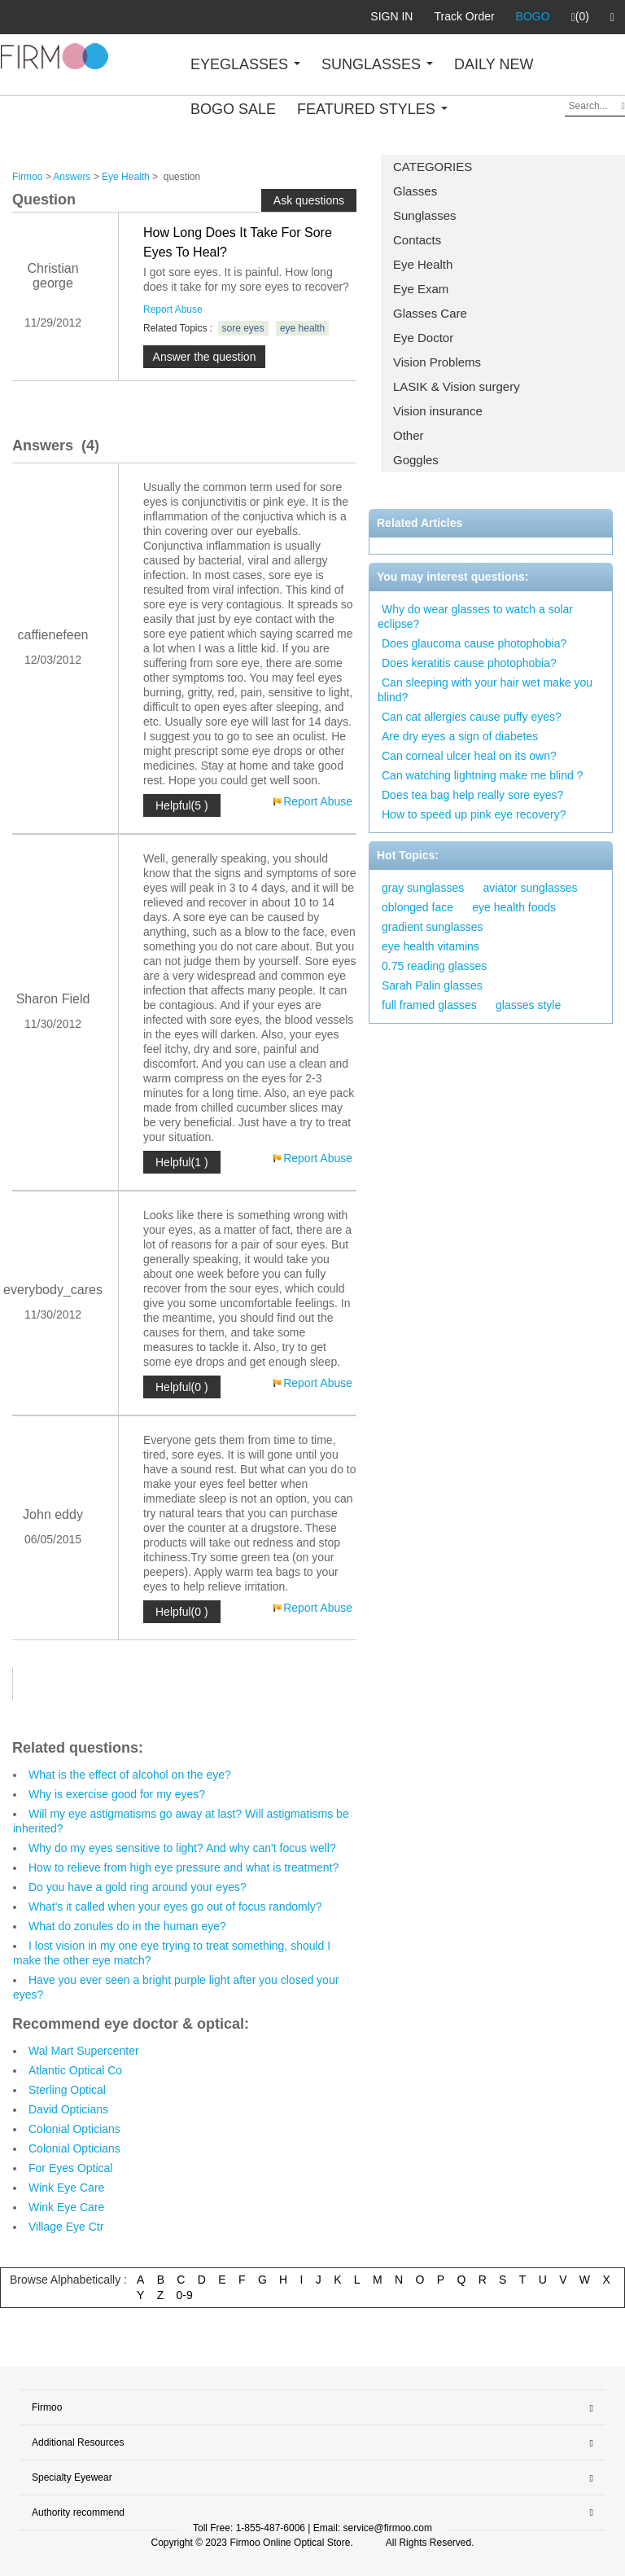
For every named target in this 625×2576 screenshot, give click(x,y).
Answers (71, 176)
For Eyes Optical (70, 2167)
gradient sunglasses (432, 926)
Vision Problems (437, 362)
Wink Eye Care (66, 2187)
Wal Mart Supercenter (83, 2050)
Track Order (464, 16)
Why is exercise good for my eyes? (116, 1794)
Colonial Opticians (74, 2128)
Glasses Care (430, 313)
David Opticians (68, 2109)
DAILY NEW (493, 64)
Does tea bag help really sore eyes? (472, 794)
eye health (302, 328)
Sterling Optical (67, 2089)
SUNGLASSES (377, 64)
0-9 (185, 2295)
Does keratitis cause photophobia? (469, 662)
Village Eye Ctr (65, 2226)
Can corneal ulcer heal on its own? (469, 755)
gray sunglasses (423, 887)
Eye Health (422, 264)
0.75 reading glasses (434, 965)
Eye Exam (420, 289)
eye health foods (514, 907)
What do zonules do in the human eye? (127, 1926)
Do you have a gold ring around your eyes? (137, 1887)
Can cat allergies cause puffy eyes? (472, 716)
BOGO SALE (233, 109)
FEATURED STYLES (372, 109)
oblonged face (417, 907)
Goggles (416, 460)
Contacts (417, 240)
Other (408, 435)
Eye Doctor (423, 337)
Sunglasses (425, 215)
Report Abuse (173, 309)
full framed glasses (429, 1005)
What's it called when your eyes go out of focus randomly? (175, 1906)
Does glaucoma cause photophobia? (474, 643)
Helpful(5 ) (181, 805)
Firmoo (27, 176)
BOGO (533, 16)
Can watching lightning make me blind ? (482, 775)
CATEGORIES (432, 166)
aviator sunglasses (530, 887)
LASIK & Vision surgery (456, 386)
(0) (580, 17)
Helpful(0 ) (181, 1386)
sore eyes (243, 328)
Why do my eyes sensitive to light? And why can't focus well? (182, 1847)
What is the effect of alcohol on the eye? (129, 1774)
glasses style (528, 1005)
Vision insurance (438, 411)
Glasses (415, 191)
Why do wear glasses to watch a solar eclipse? (475, 616)
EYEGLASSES (245, 64)
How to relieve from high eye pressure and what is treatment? (183, 1867)
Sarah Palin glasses (432, 985)
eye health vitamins (430, 946)
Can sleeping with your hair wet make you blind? (485, 690)
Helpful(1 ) (181, 1162)
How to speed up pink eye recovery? (474, 814)
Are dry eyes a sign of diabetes (460, 736)
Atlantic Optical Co (75, 2070)
